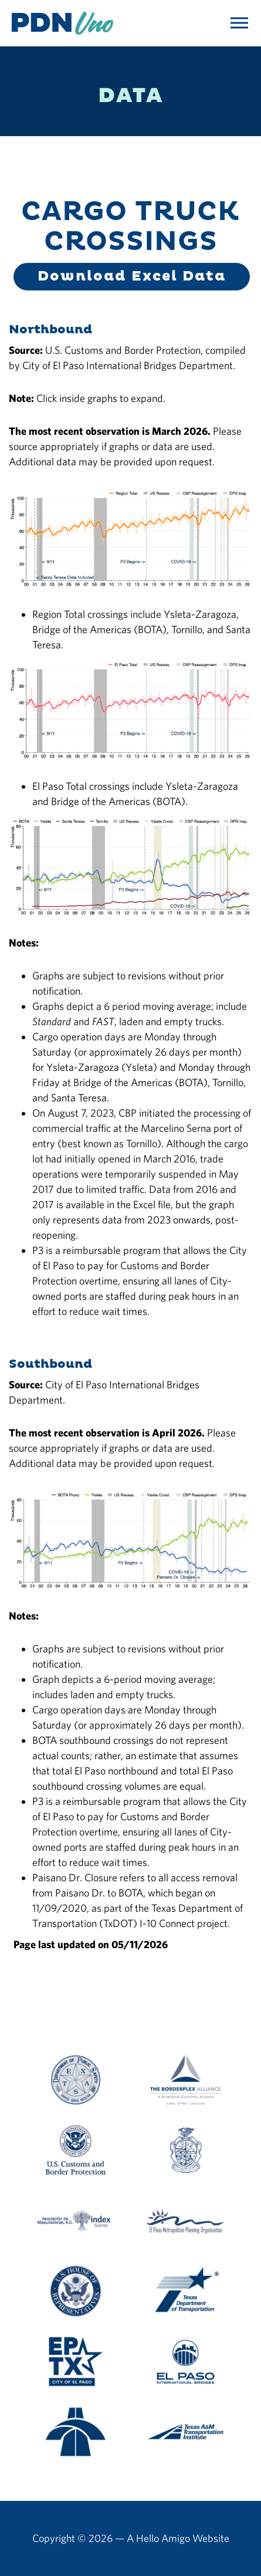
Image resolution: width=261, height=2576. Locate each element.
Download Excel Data (132, 276)
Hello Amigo (163, 2538)
